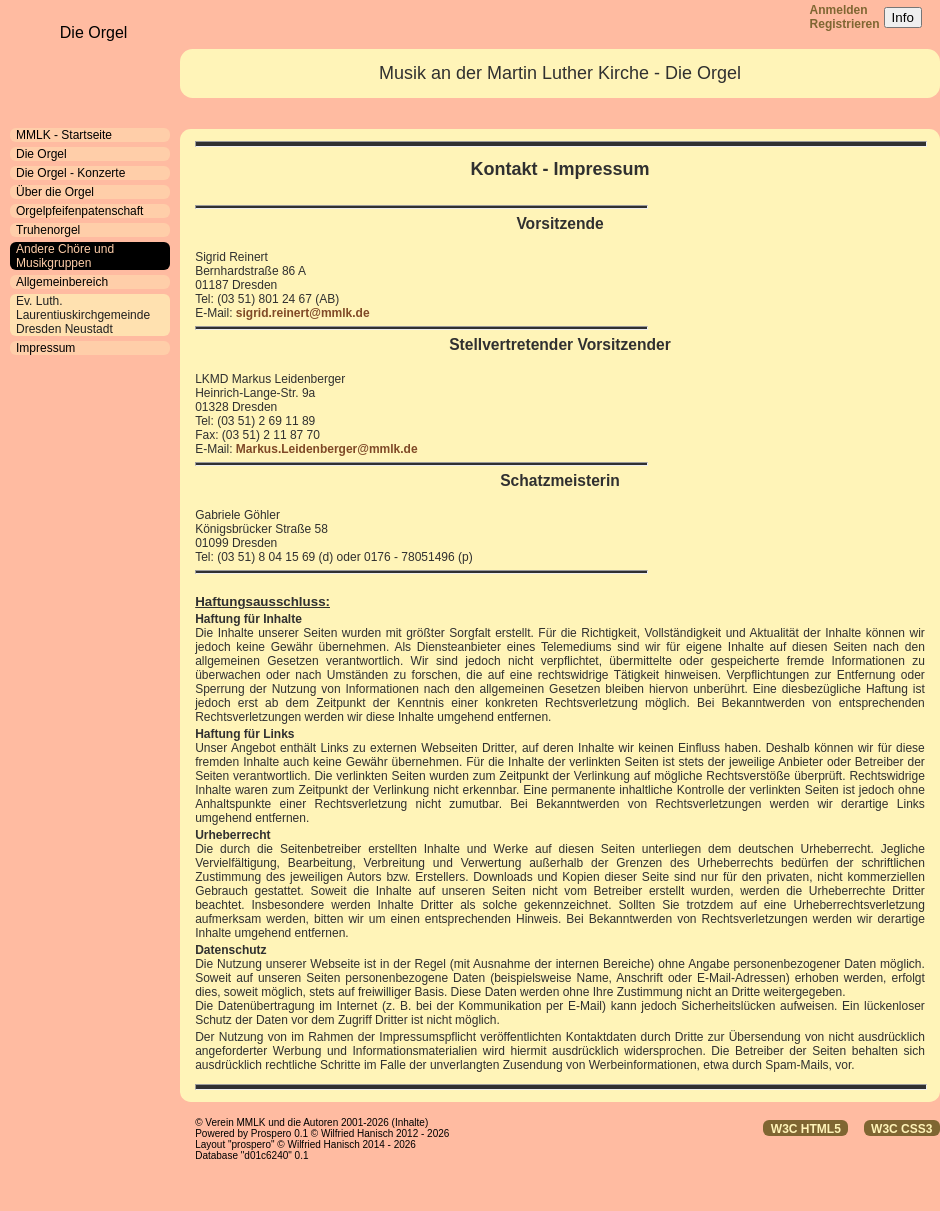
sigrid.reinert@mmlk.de (303, 313)
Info (903, 17)
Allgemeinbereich (62, 282)
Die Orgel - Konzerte (70, 173)
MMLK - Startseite (64, 135)
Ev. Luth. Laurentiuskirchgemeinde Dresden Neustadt (83, 315)
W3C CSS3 (901, 1129)
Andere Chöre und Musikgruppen (65, 256)
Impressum (45, 348)
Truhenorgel (48, 230)
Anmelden (839, 10)
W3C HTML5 (806, 1129)
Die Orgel (41, 154)
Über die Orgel (55, 192)
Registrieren (845, 24)
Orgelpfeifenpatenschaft (79, 211)
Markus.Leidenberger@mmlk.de (327, 449)
